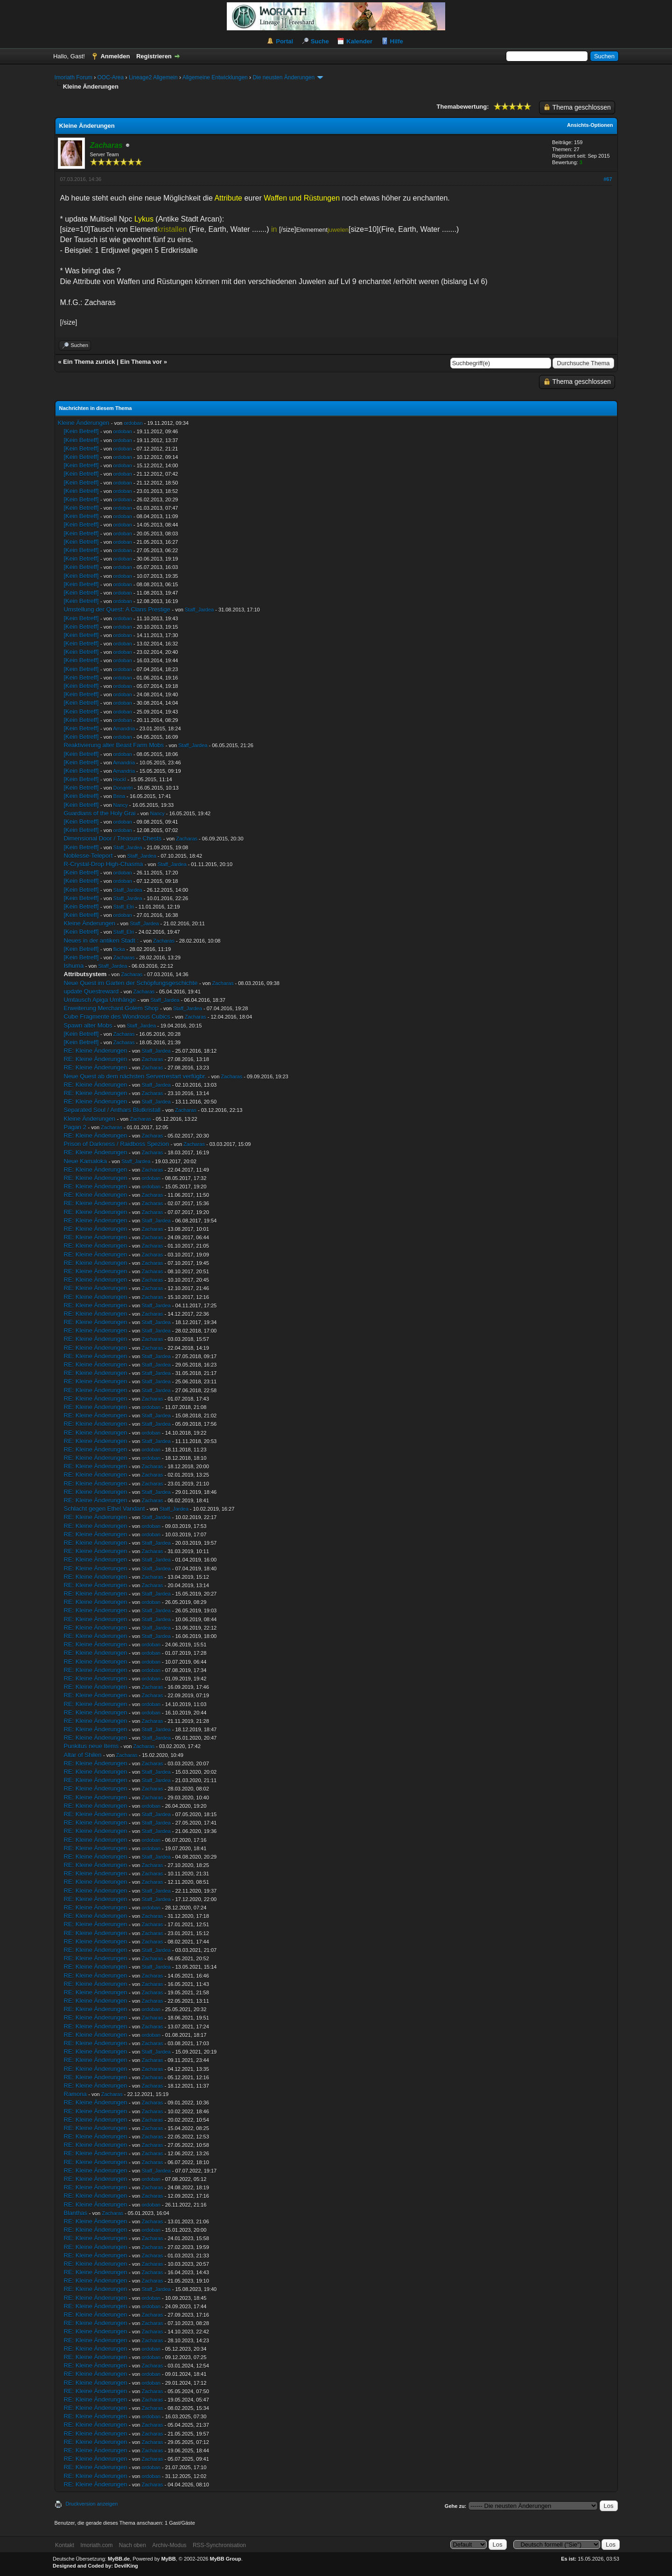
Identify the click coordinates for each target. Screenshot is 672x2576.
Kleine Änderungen (84, 422)
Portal (284, 41)
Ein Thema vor (141, 361)
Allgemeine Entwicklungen (215, 77)
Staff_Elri (123, 907)
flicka (119, 949)
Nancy (120, 805)
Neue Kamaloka (85, 1161)
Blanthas (76, 2212)
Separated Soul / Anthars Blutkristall (112, 1109)
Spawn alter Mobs (88, 1025)
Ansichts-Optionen (590, 125)
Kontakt (64, 2545)
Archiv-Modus (169, 2545)
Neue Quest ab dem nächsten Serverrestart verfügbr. (135, 1076)
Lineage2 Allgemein (153, 77)
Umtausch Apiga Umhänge (100, 999)
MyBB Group (225, 2559)
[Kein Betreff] (81, 431)
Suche (320, 41)
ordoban (133, 423)
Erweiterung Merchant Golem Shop (111, 1008)
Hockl (119, 779)
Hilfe (396, 41)
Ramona (75, 2093)
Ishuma (74, 965)
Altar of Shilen (83, 1754)
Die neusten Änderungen (283, 77)
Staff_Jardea (199, 609)
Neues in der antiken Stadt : (101, 940)
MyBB (168, 2559)
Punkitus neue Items (91, 1746)
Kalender (359, 41)
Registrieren (154, 56)
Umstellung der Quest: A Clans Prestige (117, 609)
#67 (607, 179)
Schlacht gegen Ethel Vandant (104, 1508)
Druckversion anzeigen (92, 2504)
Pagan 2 (75, 1127)
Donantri (123, 788)
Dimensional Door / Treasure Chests (113, 838)
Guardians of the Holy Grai (100, 813)
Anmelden (115, 56)
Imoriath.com (96, 2545)
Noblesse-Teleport (88, 855)
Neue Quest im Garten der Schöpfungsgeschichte (131, 982)
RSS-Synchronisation (219, 2545)
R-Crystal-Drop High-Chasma (103, 864)
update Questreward (91, 991)
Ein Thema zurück (89, 361)
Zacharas (186, 838)
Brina (119, 796)
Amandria (124, 728)
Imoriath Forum (73, 77)
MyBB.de (119, 2559)
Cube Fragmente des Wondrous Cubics (117, 1016)
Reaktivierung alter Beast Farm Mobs (114, 745)
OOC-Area (111, 77)
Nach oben (132, 2545)
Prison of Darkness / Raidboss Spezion (116, 1143)
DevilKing (126, 2566)
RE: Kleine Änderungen (95, 1050)
